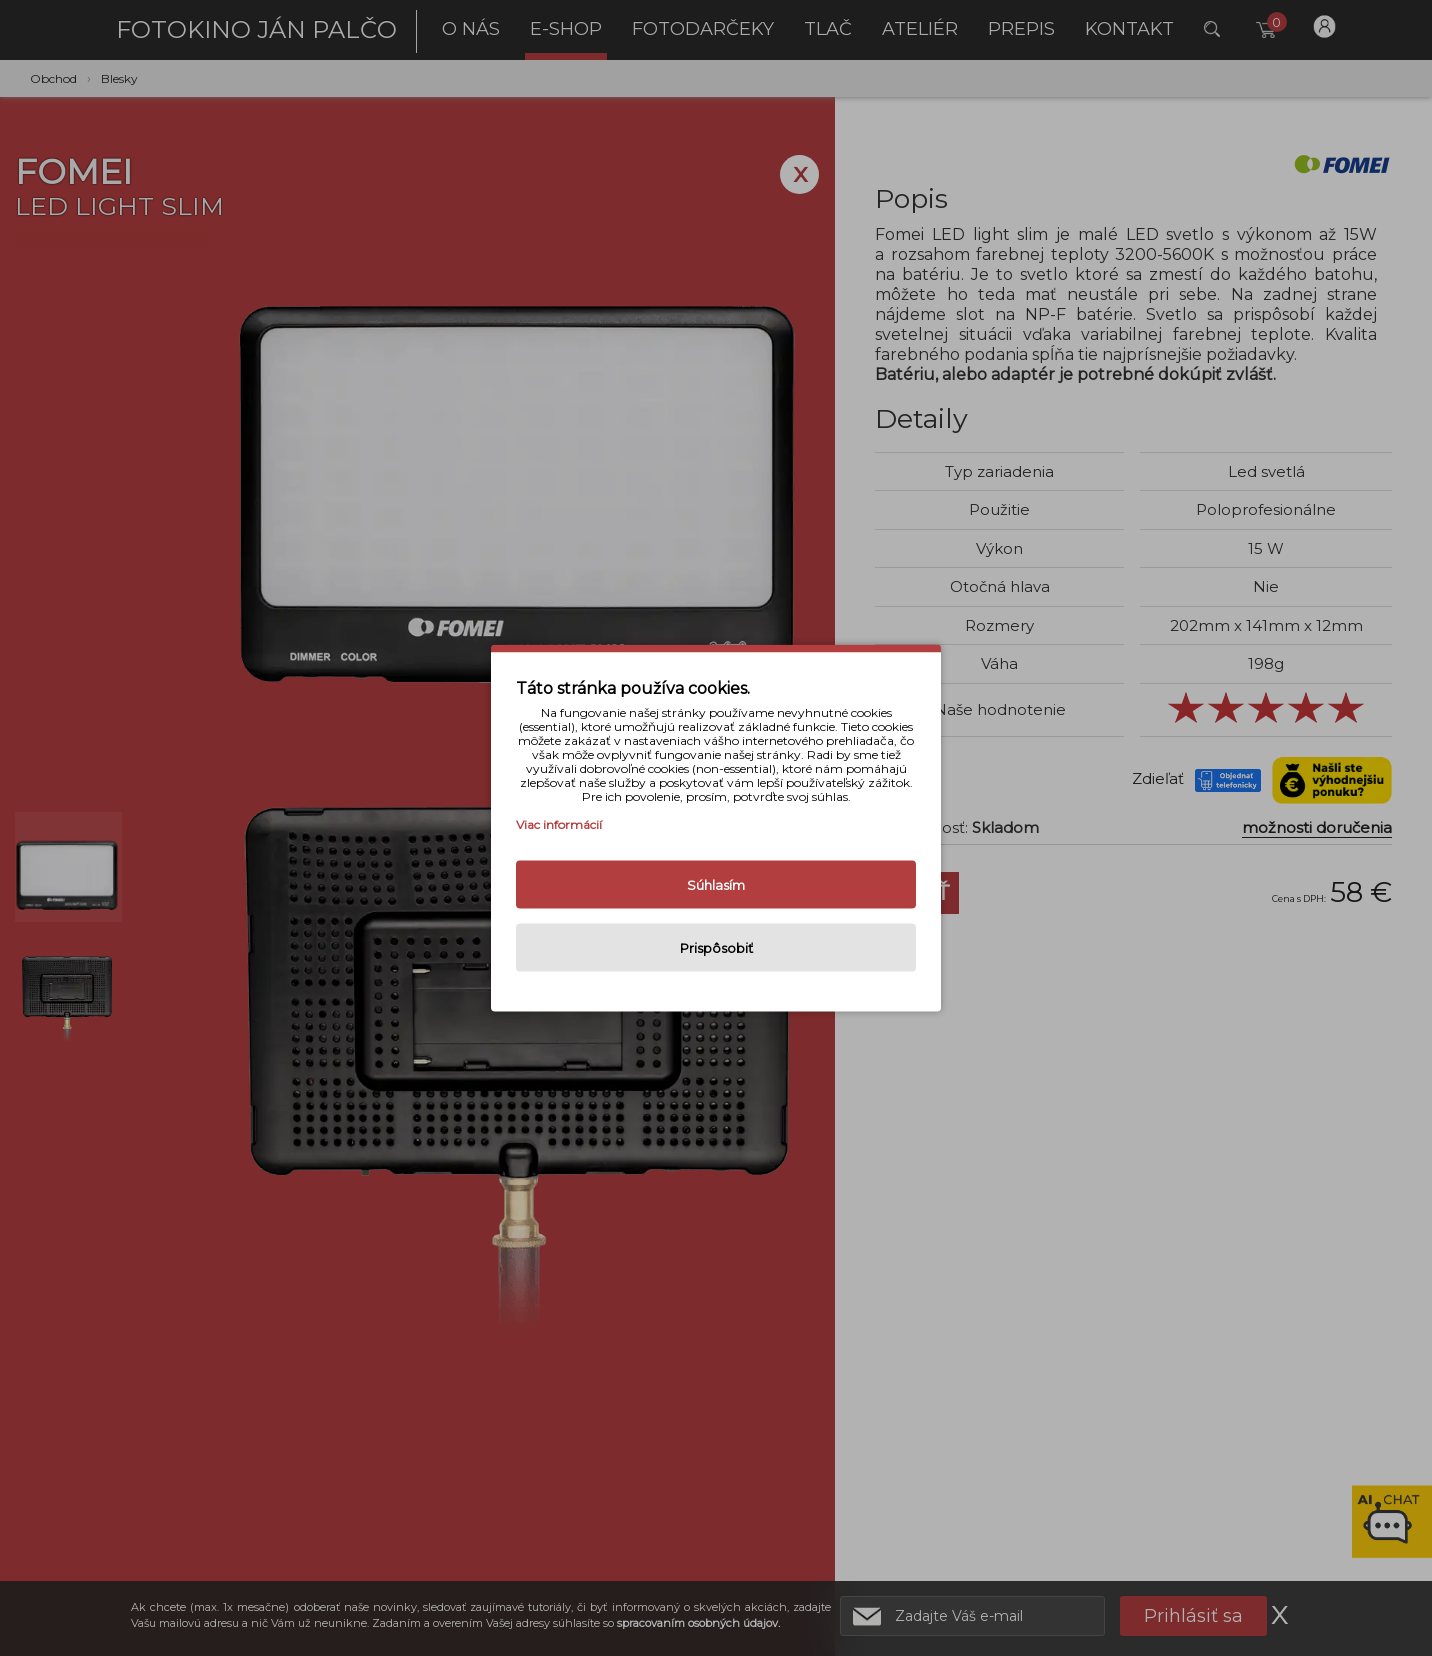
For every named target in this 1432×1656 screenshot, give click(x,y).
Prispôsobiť (716, 948)
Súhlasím (716, 885)
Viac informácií (559, 824)
